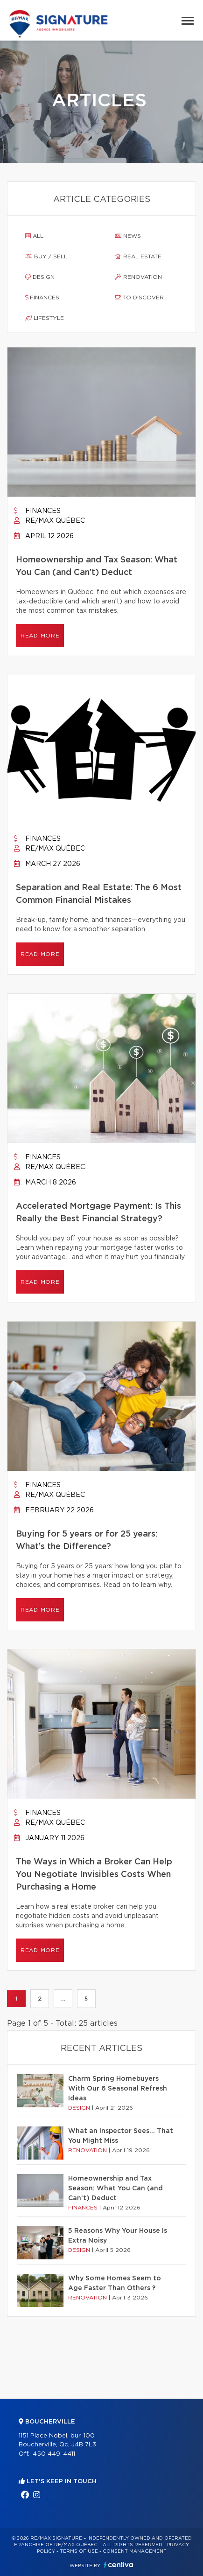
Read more (40, 635)
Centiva (118, 2565)
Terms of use (79, 2551)
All (34, 236)
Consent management (135, 2551)
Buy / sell (46, 256)
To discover (139, 297)
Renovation (138, 277)
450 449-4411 (54, 2454)
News (128, 236)
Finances (42, 297)
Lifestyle (44, 318)
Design (40, 277)
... (62, 1998)
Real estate (138, 256)
